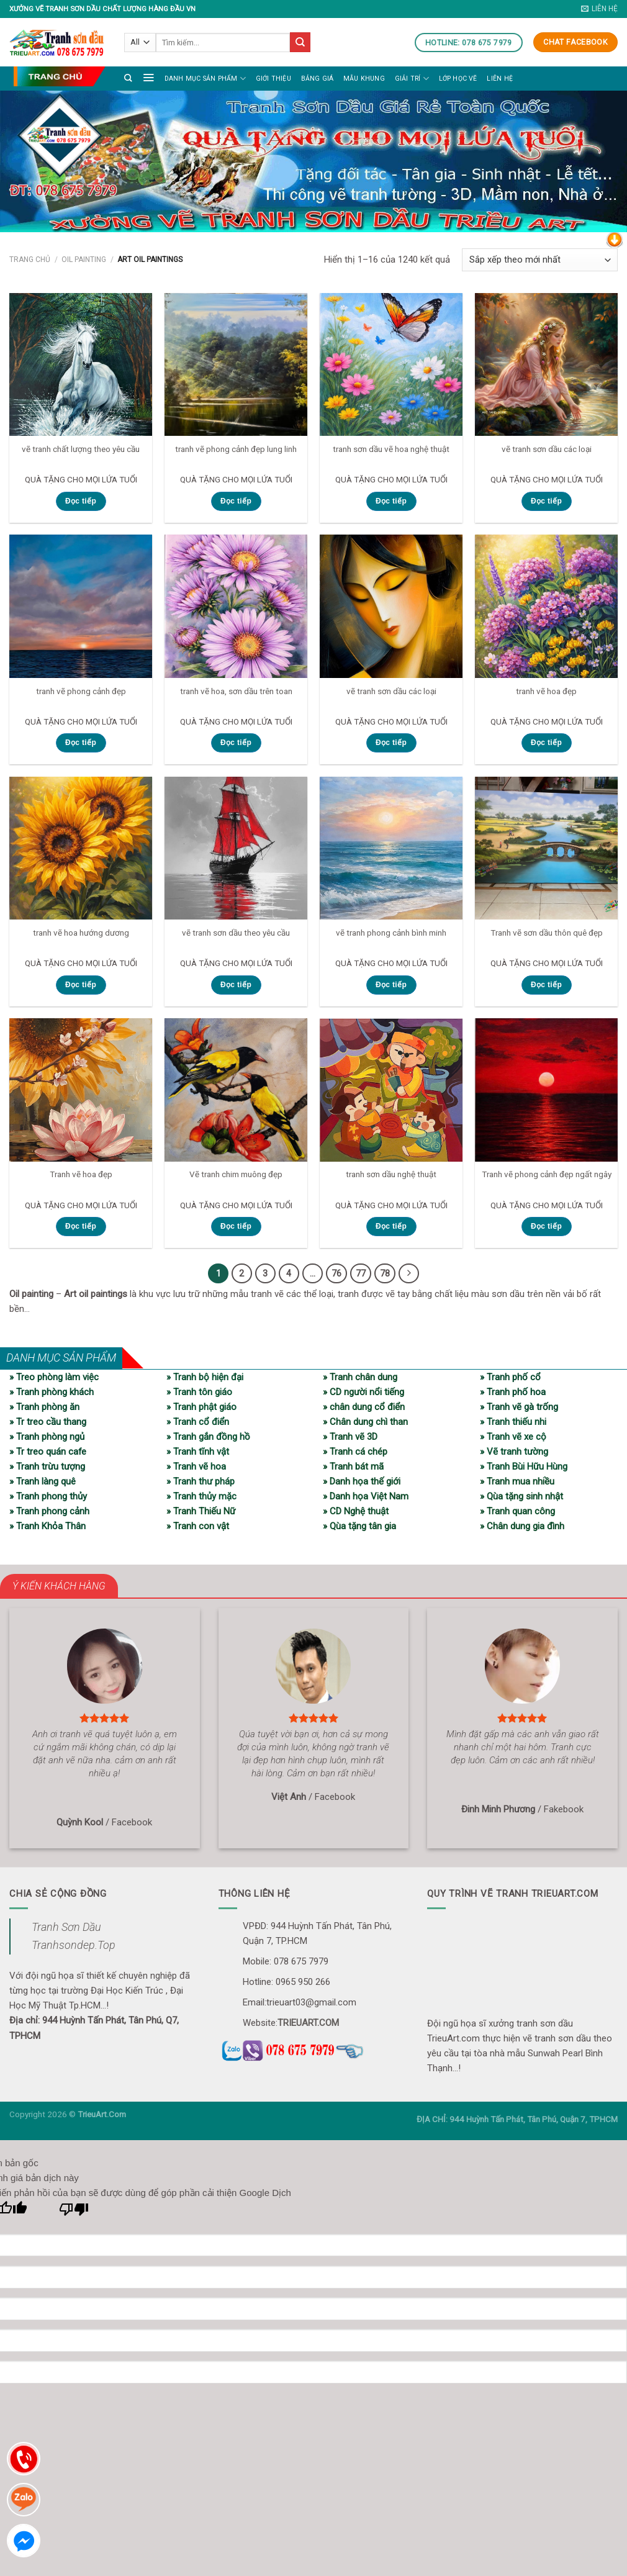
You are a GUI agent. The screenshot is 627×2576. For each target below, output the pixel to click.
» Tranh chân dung (360, 1376)
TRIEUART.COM (308, 2022)
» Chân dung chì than (365, 1421)
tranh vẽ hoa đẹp (546, 691)
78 (384, 1273)
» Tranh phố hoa (513, 1391)
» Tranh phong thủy (48, 1495)
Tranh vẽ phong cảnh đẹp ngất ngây (546, 1174)
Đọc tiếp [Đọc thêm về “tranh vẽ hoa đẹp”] (546, 742)
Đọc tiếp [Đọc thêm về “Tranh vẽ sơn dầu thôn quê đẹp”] (546, 984)
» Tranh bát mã (353, 1465)
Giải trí (412, 78)
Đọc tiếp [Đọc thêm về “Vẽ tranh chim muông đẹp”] (235, 1226)
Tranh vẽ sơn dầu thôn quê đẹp (546, 933)
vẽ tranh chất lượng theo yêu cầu (81, 449)
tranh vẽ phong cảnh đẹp (81, 691)
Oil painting (83, 259)
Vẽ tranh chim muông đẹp (235, 1174)
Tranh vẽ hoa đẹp (81, 1174)
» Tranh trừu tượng (47, 1465)
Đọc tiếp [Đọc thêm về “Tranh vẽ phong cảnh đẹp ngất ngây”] (546, 1226)
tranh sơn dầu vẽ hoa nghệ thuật (391, 449)
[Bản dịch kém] (74, 2212)
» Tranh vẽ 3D (350, 1436)
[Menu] (148, 77)
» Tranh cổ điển (197, 1421)
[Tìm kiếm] (128, 78)
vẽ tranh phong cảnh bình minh (391, 933)
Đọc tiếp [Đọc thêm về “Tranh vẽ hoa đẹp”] (80, 1226)
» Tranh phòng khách (51, 1391)
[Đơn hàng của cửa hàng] (540, 259)
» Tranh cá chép (355, 1451)
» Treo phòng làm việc (54, 1376)
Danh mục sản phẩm (205, 78)
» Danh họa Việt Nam (365, 1495)
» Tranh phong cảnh (49, 1510)
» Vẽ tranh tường (514, 1451)
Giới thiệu (273, 79)
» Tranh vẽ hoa (196, 1465)
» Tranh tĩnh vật (197, 1451)
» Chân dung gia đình (522, 1525)
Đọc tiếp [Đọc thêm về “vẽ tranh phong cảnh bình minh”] (391, 984)
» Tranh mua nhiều (517, 1480)
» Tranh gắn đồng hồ (208, 1436)
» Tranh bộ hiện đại (204, 1376)
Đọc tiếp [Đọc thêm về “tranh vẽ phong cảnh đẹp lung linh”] (235, 501)
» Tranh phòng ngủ (46, 1436)
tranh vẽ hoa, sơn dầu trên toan (236, 691)
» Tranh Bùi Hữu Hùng (523, 1465)
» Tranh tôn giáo (199, 1391)
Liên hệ (499, 79)
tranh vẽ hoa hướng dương (81, 933)
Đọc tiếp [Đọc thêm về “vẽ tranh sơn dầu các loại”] (546, 501)
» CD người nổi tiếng (363, 1391)
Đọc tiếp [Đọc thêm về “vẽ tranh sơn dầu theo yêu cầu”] (235, 984)
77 (359, 1273)
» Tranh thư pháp (200, 1480)
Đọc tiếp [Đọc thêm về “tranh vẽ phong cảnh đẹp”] (80, 742)
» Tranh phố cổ (510, 1376)
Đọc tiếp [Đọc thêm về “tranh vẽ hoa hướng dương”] (80, 984)
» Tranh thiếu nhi (513, 1421)
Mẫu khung (364, 79)
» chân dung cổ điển (364, 1406)
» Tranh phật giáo (201, 1406)
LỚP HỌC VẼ (458, 79)
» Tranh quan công (517, 1510)
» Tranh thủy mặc (201, 1495)
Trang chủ (29, 259)
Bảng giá (317, 79)
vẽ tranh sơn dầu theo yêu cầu (236, 933)
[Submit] (300, 42)
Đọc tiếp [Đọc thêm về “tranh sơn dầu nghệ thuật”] (391, 1226)
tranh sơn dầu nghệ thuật (391, 1174)
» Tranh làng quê (42, 1480)
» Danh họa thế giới (361, 1480)
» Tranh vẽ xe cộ (513, 1436)
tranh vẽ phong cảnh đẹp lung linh (236, 449)
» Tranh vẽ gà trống (519, 1406)
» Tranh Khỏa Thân (47, 1525)
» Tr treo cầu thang (47, 1421)
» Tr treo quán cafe (47, 1451)
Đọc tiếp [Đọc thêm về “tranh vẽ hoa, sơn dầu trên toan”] (235, 742)
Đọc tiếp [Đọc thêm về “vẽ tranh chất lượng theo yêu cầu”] (80, 501)
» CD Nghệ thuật (356, 1510)
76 (335, 1273)
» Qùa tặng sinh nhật (521, 1495)
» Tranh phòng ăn (44, 1406)
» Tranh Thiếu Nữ (200, 1510)
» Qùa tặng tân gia (359, 1525)
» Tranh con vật (197, 1525)
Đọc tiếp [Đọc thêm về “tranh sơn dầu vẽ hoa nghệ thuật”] (391, 501)
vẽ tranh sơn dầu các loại (547, 449)
